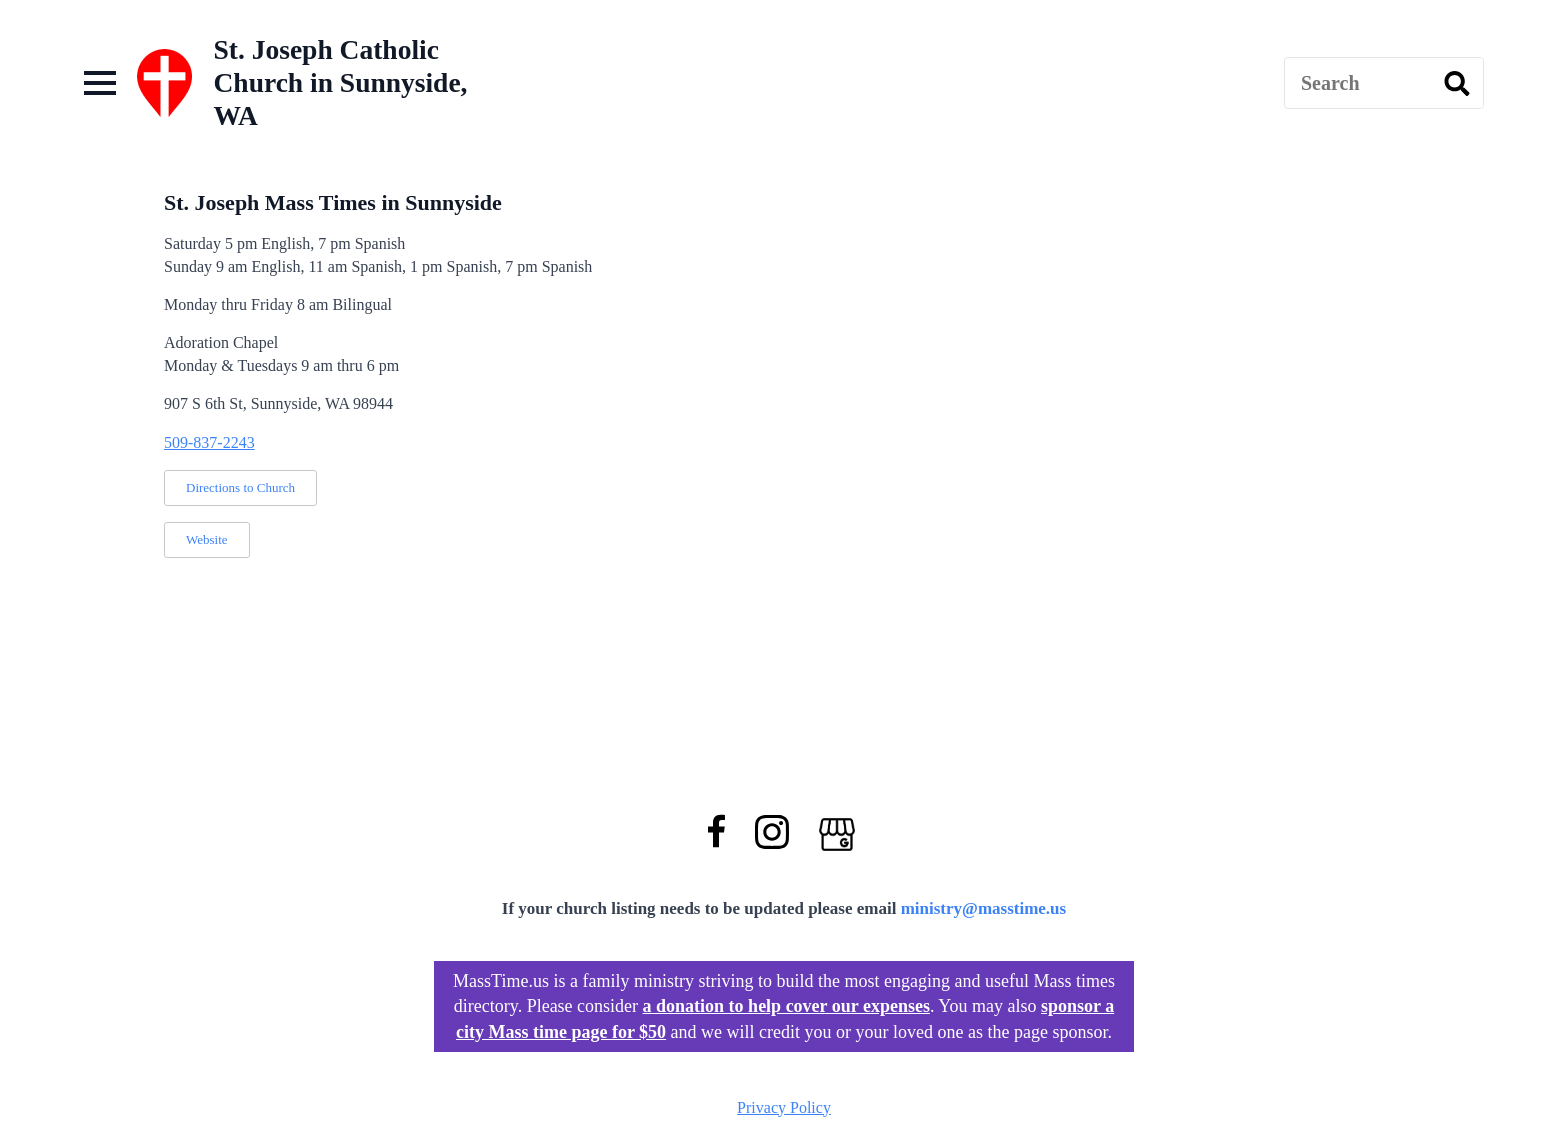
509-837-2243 (209, 442)
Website (207, 539)
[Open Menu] (100, 83)
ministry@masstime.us (984, 908)
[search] (1457, 84)
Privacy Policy (784, 1107)
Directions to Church (240, 487)
